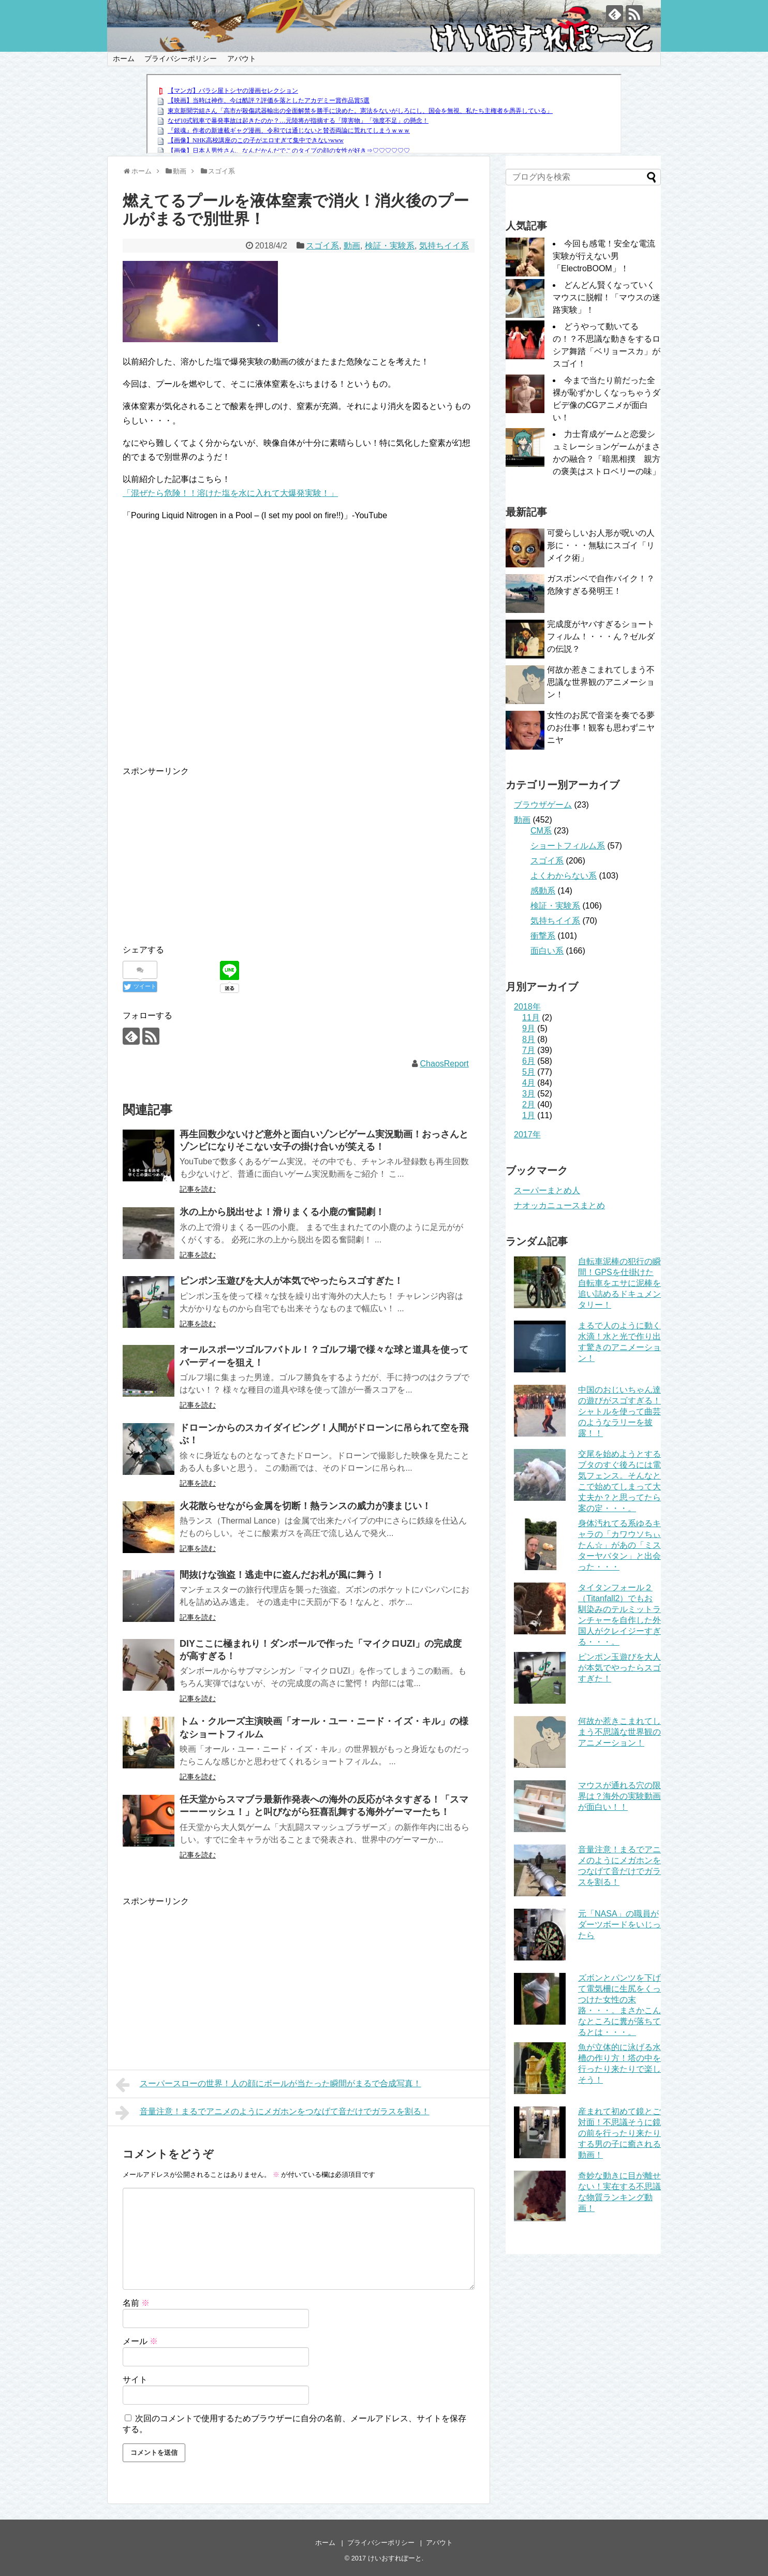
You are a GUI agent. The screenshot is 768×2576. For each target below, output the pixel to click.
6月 (528, 1061)
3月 (528, 1093)
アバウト (241, 58)
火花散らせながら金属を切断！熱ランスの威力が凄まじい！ (305, 1506)
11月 (531, 1017)
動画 (352, 245)
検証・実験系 (390, 245)
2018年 (527, 1006)
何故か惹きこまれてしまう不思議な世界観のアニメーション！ (601, 682)
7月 (528, 1050)
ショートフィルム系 (567, 845)
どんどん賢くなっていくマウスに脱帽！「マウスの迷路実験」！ (606, 297)
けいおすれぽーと (395, 2558)
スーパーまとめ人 (547, 1190)
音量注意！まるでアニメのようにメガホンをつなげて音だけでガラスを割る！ (272, 2112)
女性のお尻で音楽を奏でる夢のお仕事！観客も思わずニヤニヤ (601, 727)
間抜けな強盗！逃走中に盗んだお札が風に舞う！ (282, 1575)
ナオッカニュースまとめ (559, 1205)
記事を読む (198, 1189)
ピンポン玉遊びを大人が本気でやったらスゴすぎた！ (291, 1281)
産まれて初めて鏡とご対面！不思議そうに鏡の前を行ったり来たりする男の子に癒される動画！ (619, 2133)
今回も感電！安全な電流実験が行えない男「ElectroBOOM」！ (604, 256)
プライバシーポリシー (180, 58)
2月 (528, 1104)
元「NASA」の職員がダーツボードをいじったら (619, 1924)
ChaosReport (444, 1063)
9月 (528, 1028)
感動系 (542, 890)
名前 (136, 2303)
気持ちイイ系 (444, 245)
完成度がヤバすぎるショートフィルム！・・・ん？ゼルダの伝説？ (601, 636)
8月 (528, 1039)
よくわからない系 (563, 875)
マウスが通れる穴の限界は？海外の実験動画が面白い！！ (619, 1796)
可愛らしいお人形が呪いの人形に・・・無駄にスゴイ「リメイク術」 (601, 545)
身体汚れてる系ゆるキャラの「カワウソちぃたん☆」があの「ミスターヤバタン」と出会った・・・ (619, 1545)
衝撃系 (542, 935)
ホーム (124, 58)
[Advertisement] (210, 850)
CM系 (541, 830)
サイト (135, 2379)
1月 (528, 1115)
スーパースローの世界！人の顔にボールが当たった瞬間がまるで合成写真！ (268, 2084)
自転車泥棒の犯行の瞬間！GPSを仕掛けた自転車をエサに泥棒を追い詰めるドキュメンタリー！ (619, 1283)
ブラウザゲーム (543, 804)
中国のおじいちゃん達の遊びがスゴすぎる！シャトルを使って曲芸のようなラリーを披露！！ (619, 1411)
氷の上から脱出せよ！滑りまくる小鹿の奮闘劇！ (282, 1212)
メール (140, 2341)
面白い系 (547, 950)
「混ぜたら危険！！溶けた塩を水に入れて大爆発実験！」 (230, 493)
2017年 (527, 1134)
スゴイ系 (322, 245)
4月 (528, 1082)
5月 (528, 1071)
